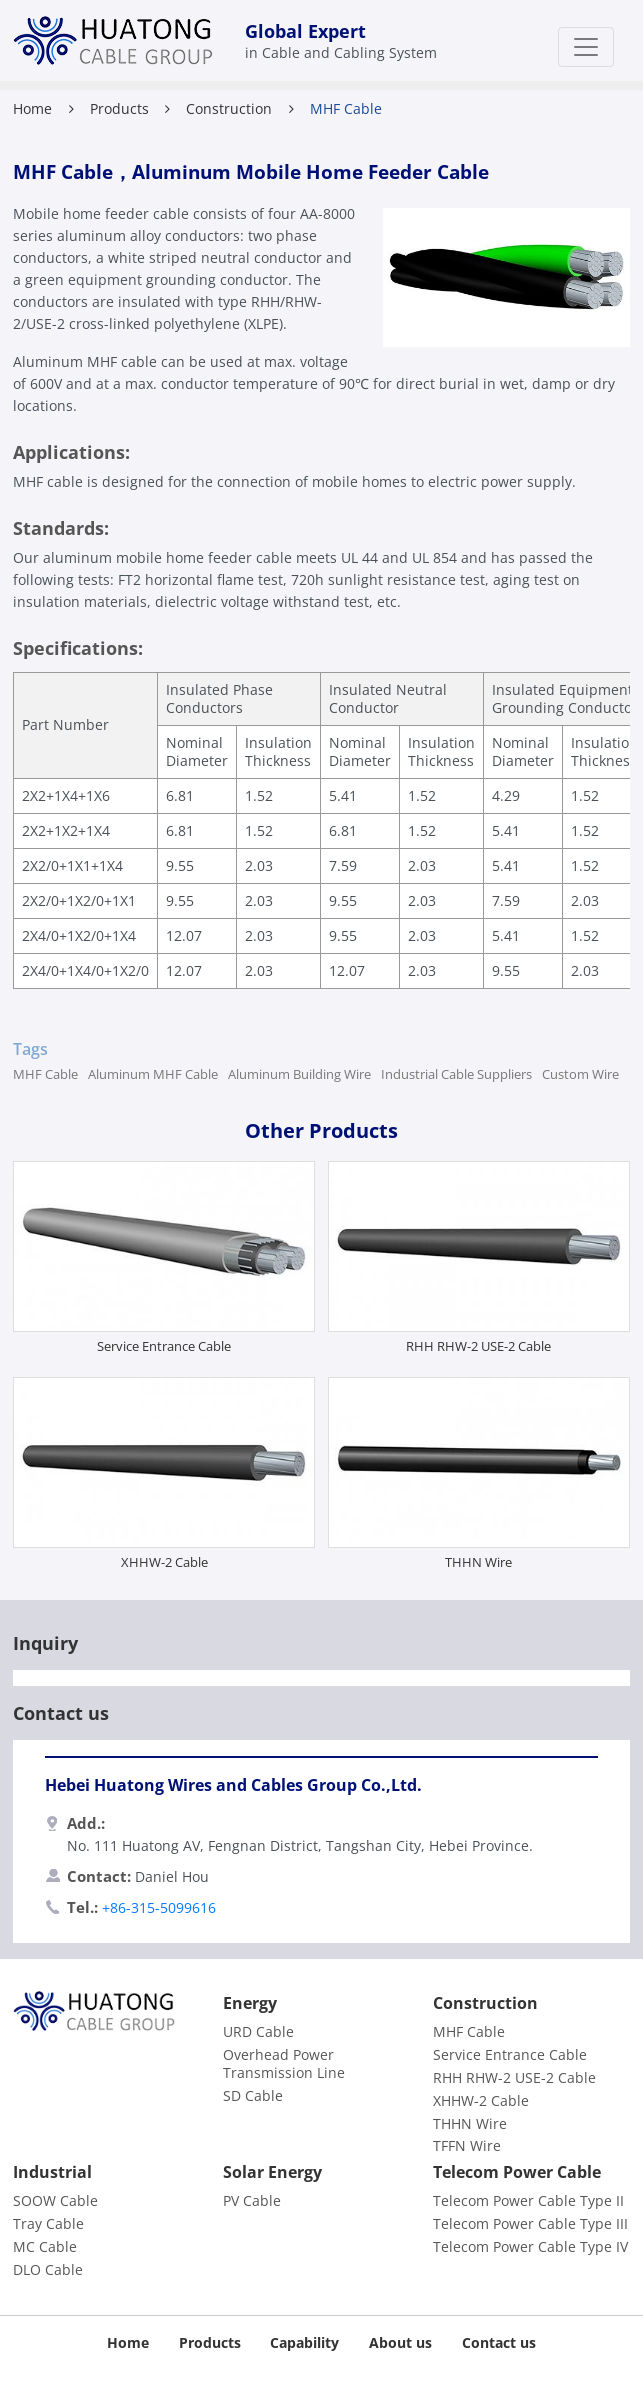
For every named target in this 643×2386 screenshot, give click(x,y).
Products (119, 108)
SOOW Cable (55, 2201)
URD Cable (258, 2032)
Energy (250, 2003)
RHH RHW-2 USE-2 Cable (478, 1346)
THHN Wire (478, 1562)
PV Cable (252, 2201)
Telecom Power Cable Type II (528, 2201)
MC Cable (45, 2247)
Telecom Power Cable (517, 2172)
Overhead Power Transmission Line (284, 2064)
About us (400, 2342)
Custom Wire (580, 1074)
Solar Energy (272, 2172)
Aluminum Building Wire (299, 1074)
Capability (304, 2342)
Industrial (52, 2172)
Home (32, 108)
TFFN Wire (467, 2146)
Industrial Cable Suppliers (456, 1074)
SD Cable (253, 2096)
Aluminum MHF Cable (153, 1074)
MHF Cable (45, 1074)
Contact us (499, 2342)
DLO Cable (48, 2270)
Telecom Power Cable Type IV (530, 2247)
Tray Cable (48, 2224)
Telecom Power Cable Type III (530, 2224)
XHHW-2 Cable (164, 1562)
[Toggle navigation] (586, 47)
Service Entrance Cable (164, 1346)
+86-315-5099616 (159, 1907)
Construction (229, 108)
